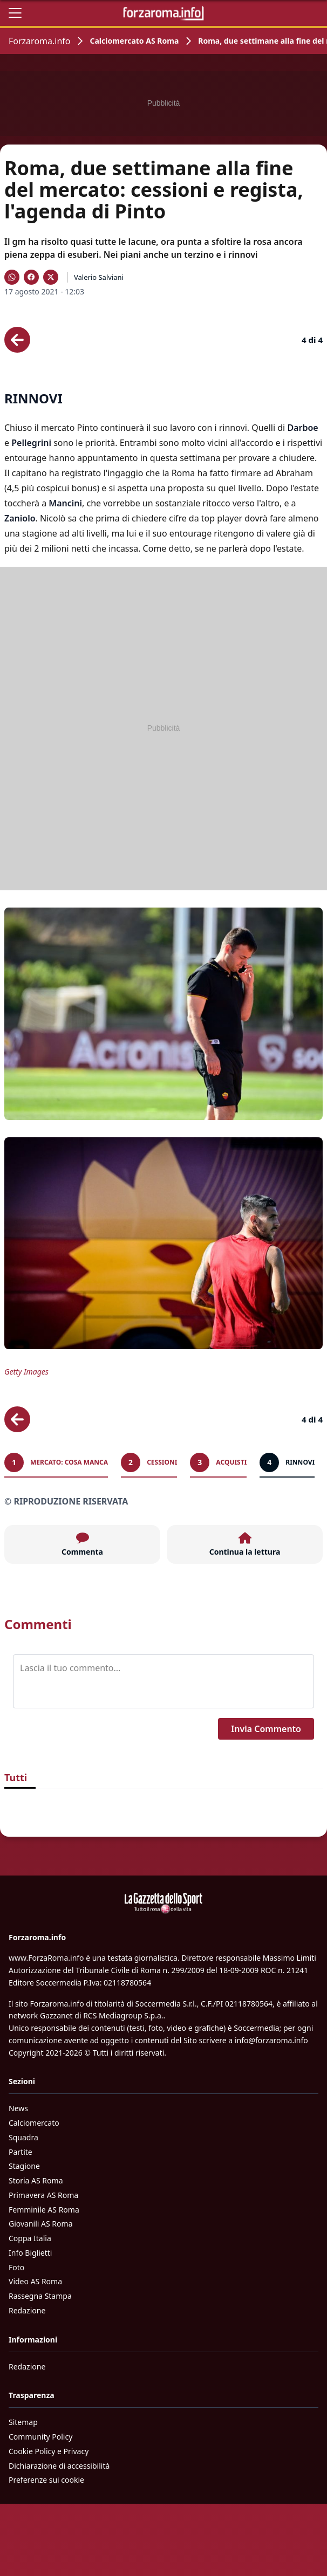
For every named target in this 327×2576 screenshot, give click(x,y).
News (18, 2108)
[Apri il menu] (15, 12)
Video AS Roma (35, 2281)
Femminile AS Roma (44, 2209)
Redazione (27, 2310)
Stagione (24, 2166)
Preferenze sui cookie (46, 2480)
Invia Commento (266, 1729)
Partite (20, 2152)
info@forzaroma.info (271, 2040)
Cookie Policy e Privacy (48, 2451)
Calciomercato (34, 2123)
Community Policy (40, 2436)
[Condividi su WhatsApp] (11, 277)
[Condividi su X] (50, 277)
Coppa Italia (30, 2238)
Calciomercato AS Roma (134, 41)
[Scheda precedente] (17, 340)
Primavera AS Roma (43, 2195)
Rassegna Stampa (40, 2296)
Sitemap (23, 2422)
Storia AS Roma (36, 2180)
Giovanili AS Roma (40, 2223)
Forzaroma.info (39, 41)
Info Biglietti (30, 2253)
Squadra (23, 2137)
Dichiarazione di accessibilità (59, 2466)
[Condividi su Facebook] (31, 277)
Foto (16, 2267)
